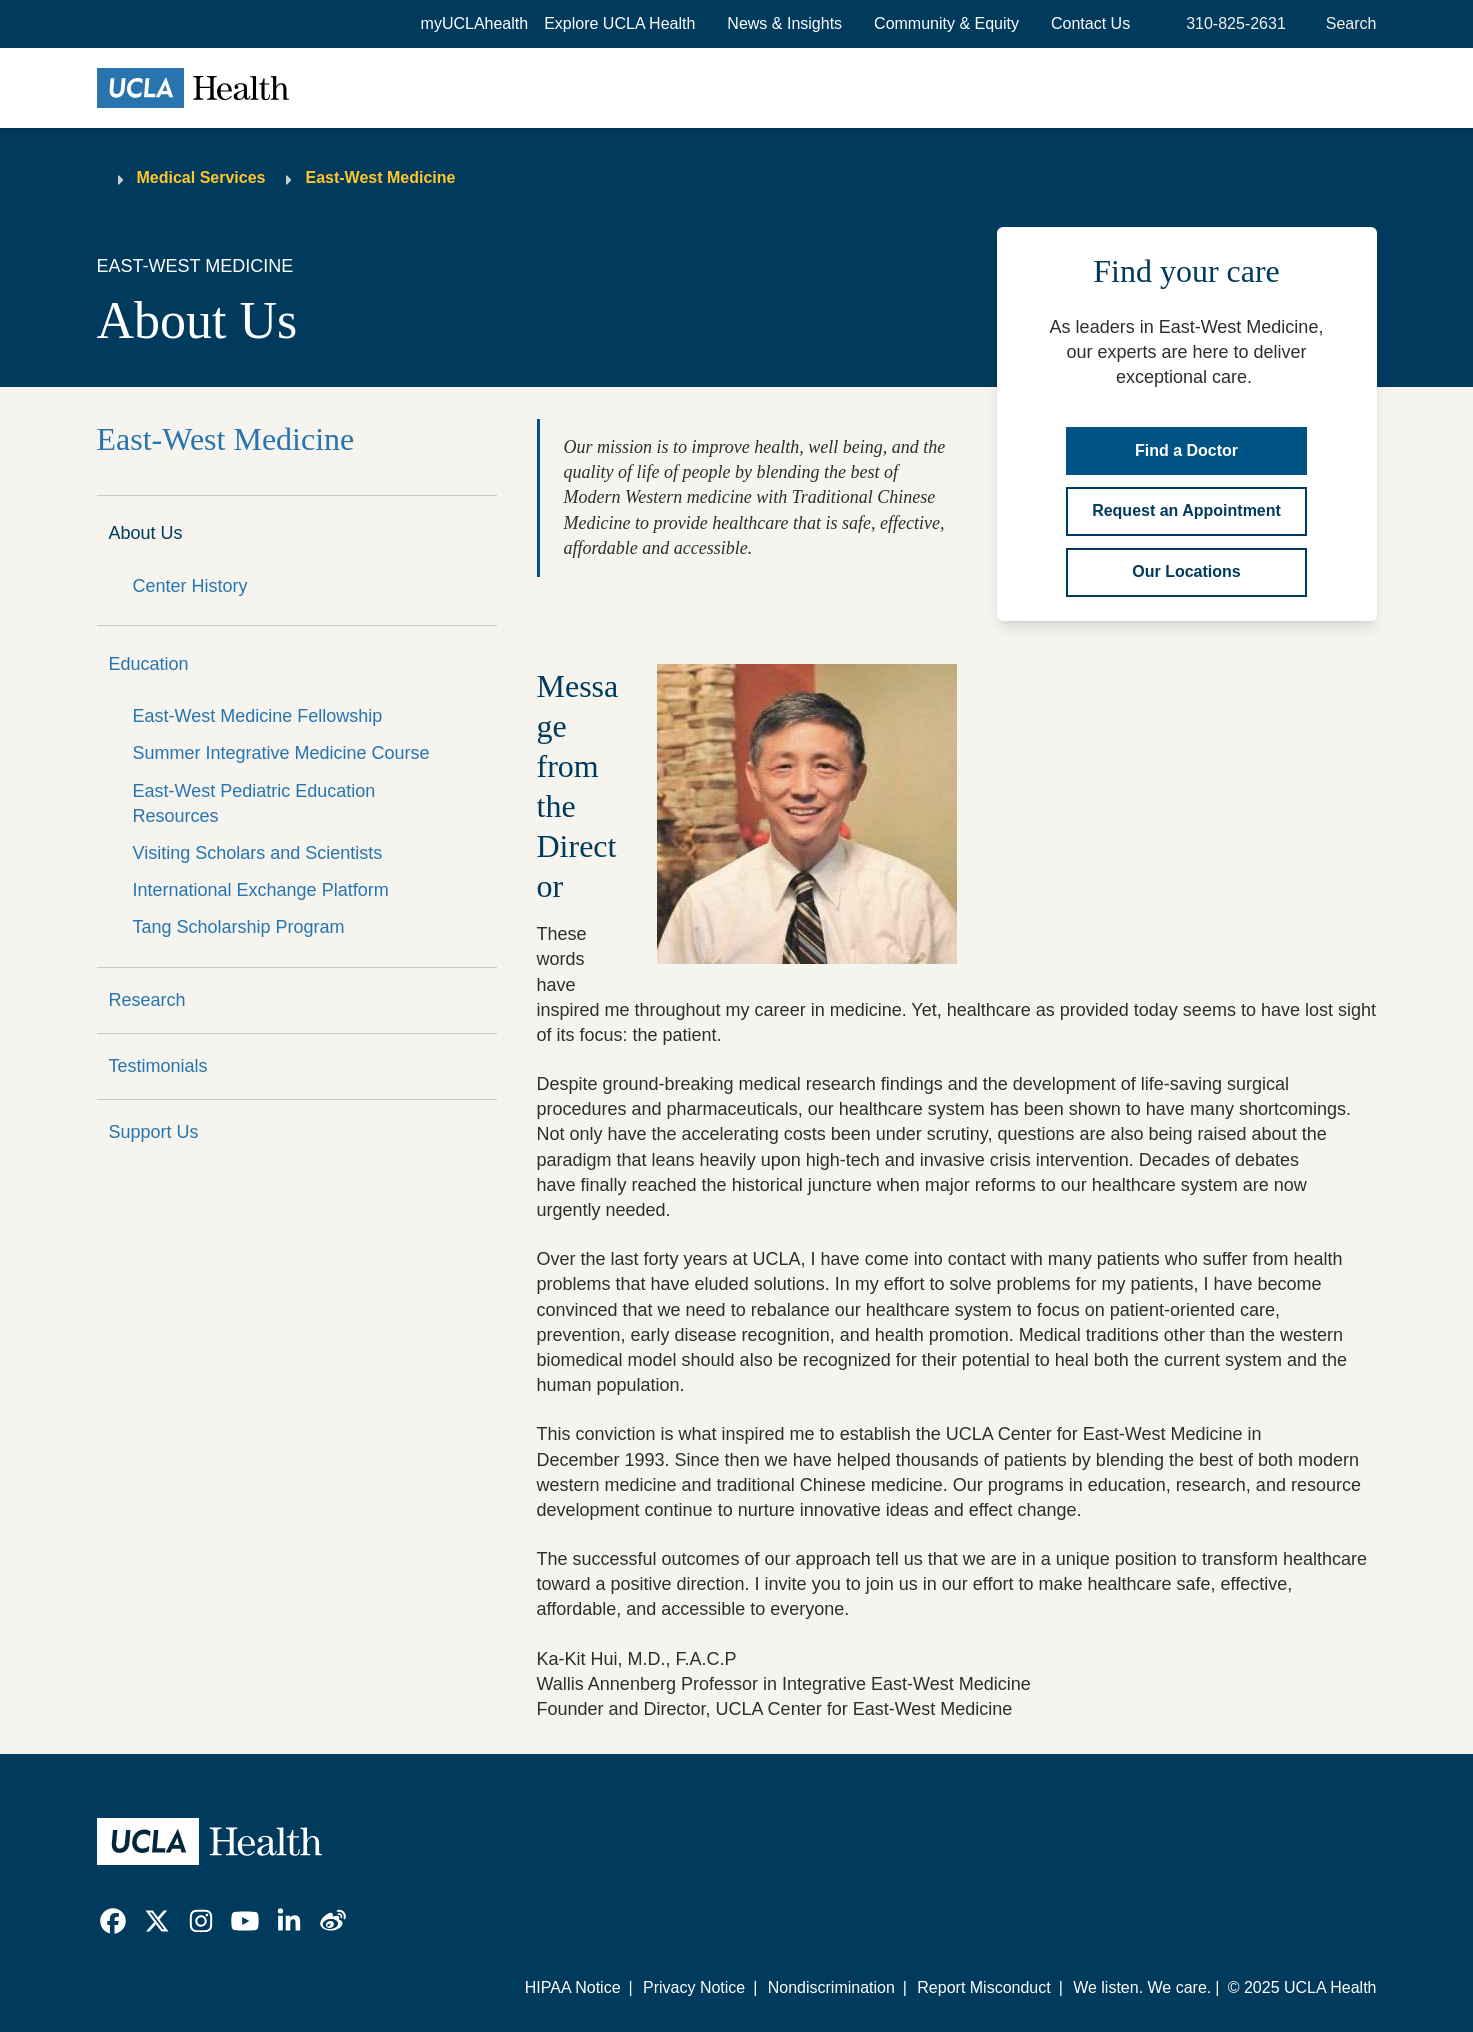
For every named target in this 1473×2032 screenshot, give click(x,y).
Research (147, 1000)
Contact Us (1090, 23)
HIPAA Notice (573, 1987)
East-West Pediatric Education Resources (254, 803)
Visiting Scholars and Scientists (258, 853)
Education (149, 664)
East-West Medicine (380, 177)
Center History (190, 586)
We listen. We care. (1142, 1987)
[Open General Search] (1347, 24)
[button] (619, 24)
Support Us (154, 1132)
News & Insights (784, 23)
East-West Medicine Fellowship (258, 716)
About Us (146, 533)
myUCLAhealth (475, 23)
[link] (113, 1921)
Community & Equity (946, 23)
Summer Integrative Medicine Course (281, 753)
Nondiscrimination (831, 1987)
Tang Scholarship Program (239, 927)
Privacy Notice (694, 1987)
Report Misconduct (983, 1987)
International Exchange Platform (261, 890)
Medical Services (201, 177)
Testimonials (158, 1066)
